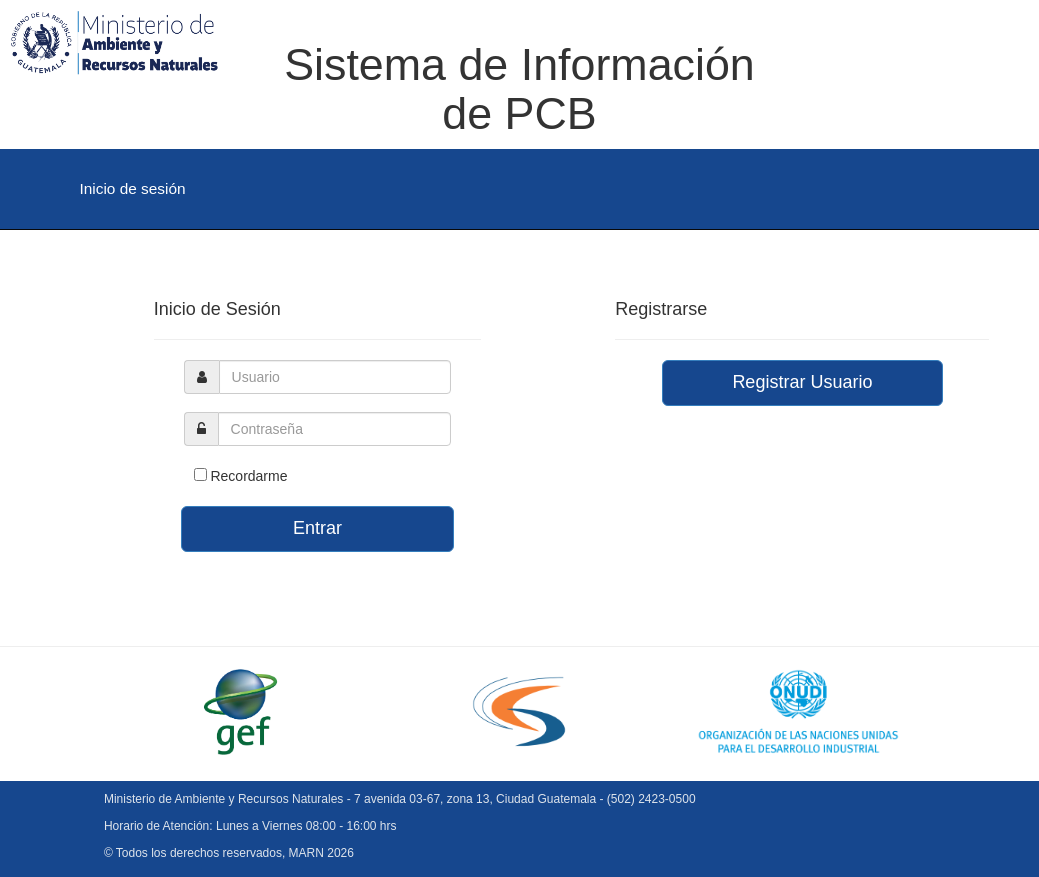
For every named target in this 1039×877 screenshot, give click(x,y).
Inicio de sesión (133, 188)
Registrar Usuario (802, 382)
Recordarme (248, 476)
